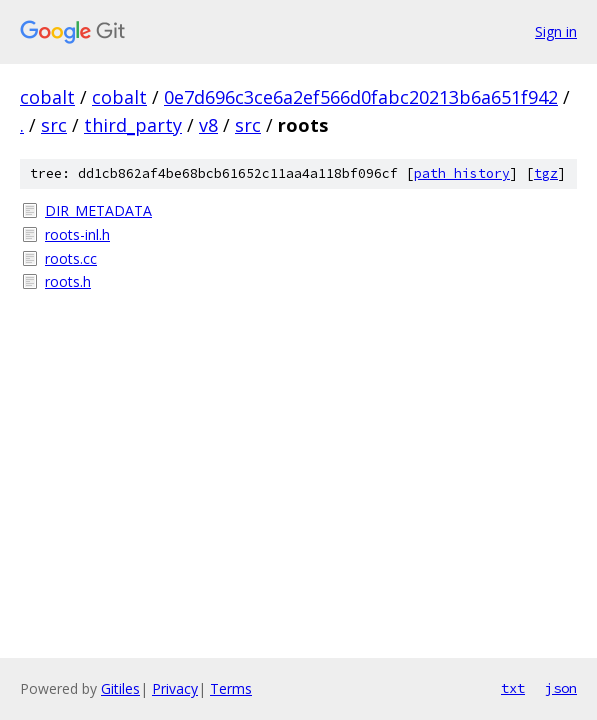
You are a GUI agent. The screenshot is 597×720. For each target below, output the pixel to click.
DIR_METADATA (98, 210)
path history (462, 173)
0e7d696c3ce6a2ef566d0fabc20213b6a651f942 (361, 97)
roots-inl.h (77, 234)
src (54, 125)
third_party (133, 125)
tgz (546, 173)
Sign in (556, 31)
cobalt (47, 97)
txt (513, 688)
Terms (231, 688)
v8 (208, 125)
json (561, 688)
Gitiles (120, 688)
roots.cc (71, 258)
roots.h (68, 281)
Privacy (175, 688)
